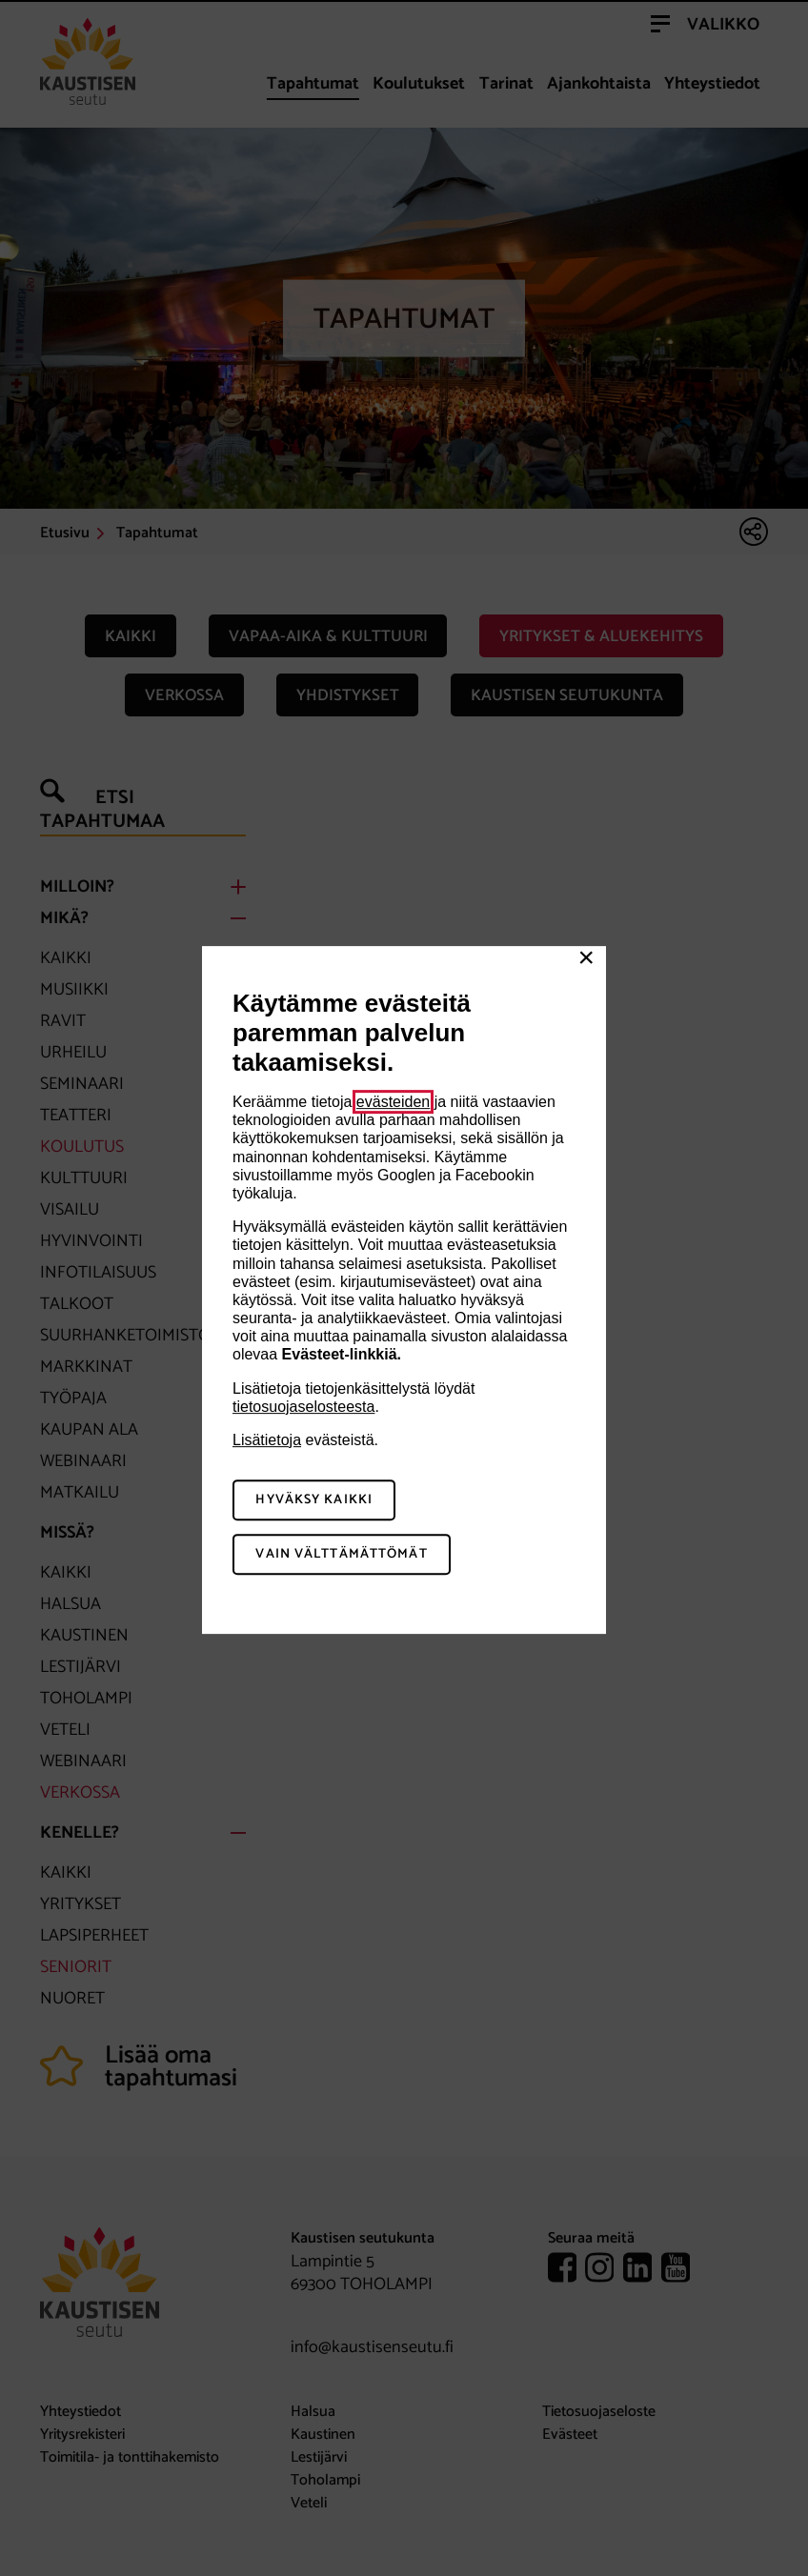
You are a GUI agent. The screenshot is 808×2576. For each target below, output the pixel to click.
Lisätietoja (266, 1440)
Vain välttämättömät (341, 1554)
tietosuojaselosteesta (303, 1407)
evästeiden (393, 1102)
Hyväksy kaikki (314, 1500)
